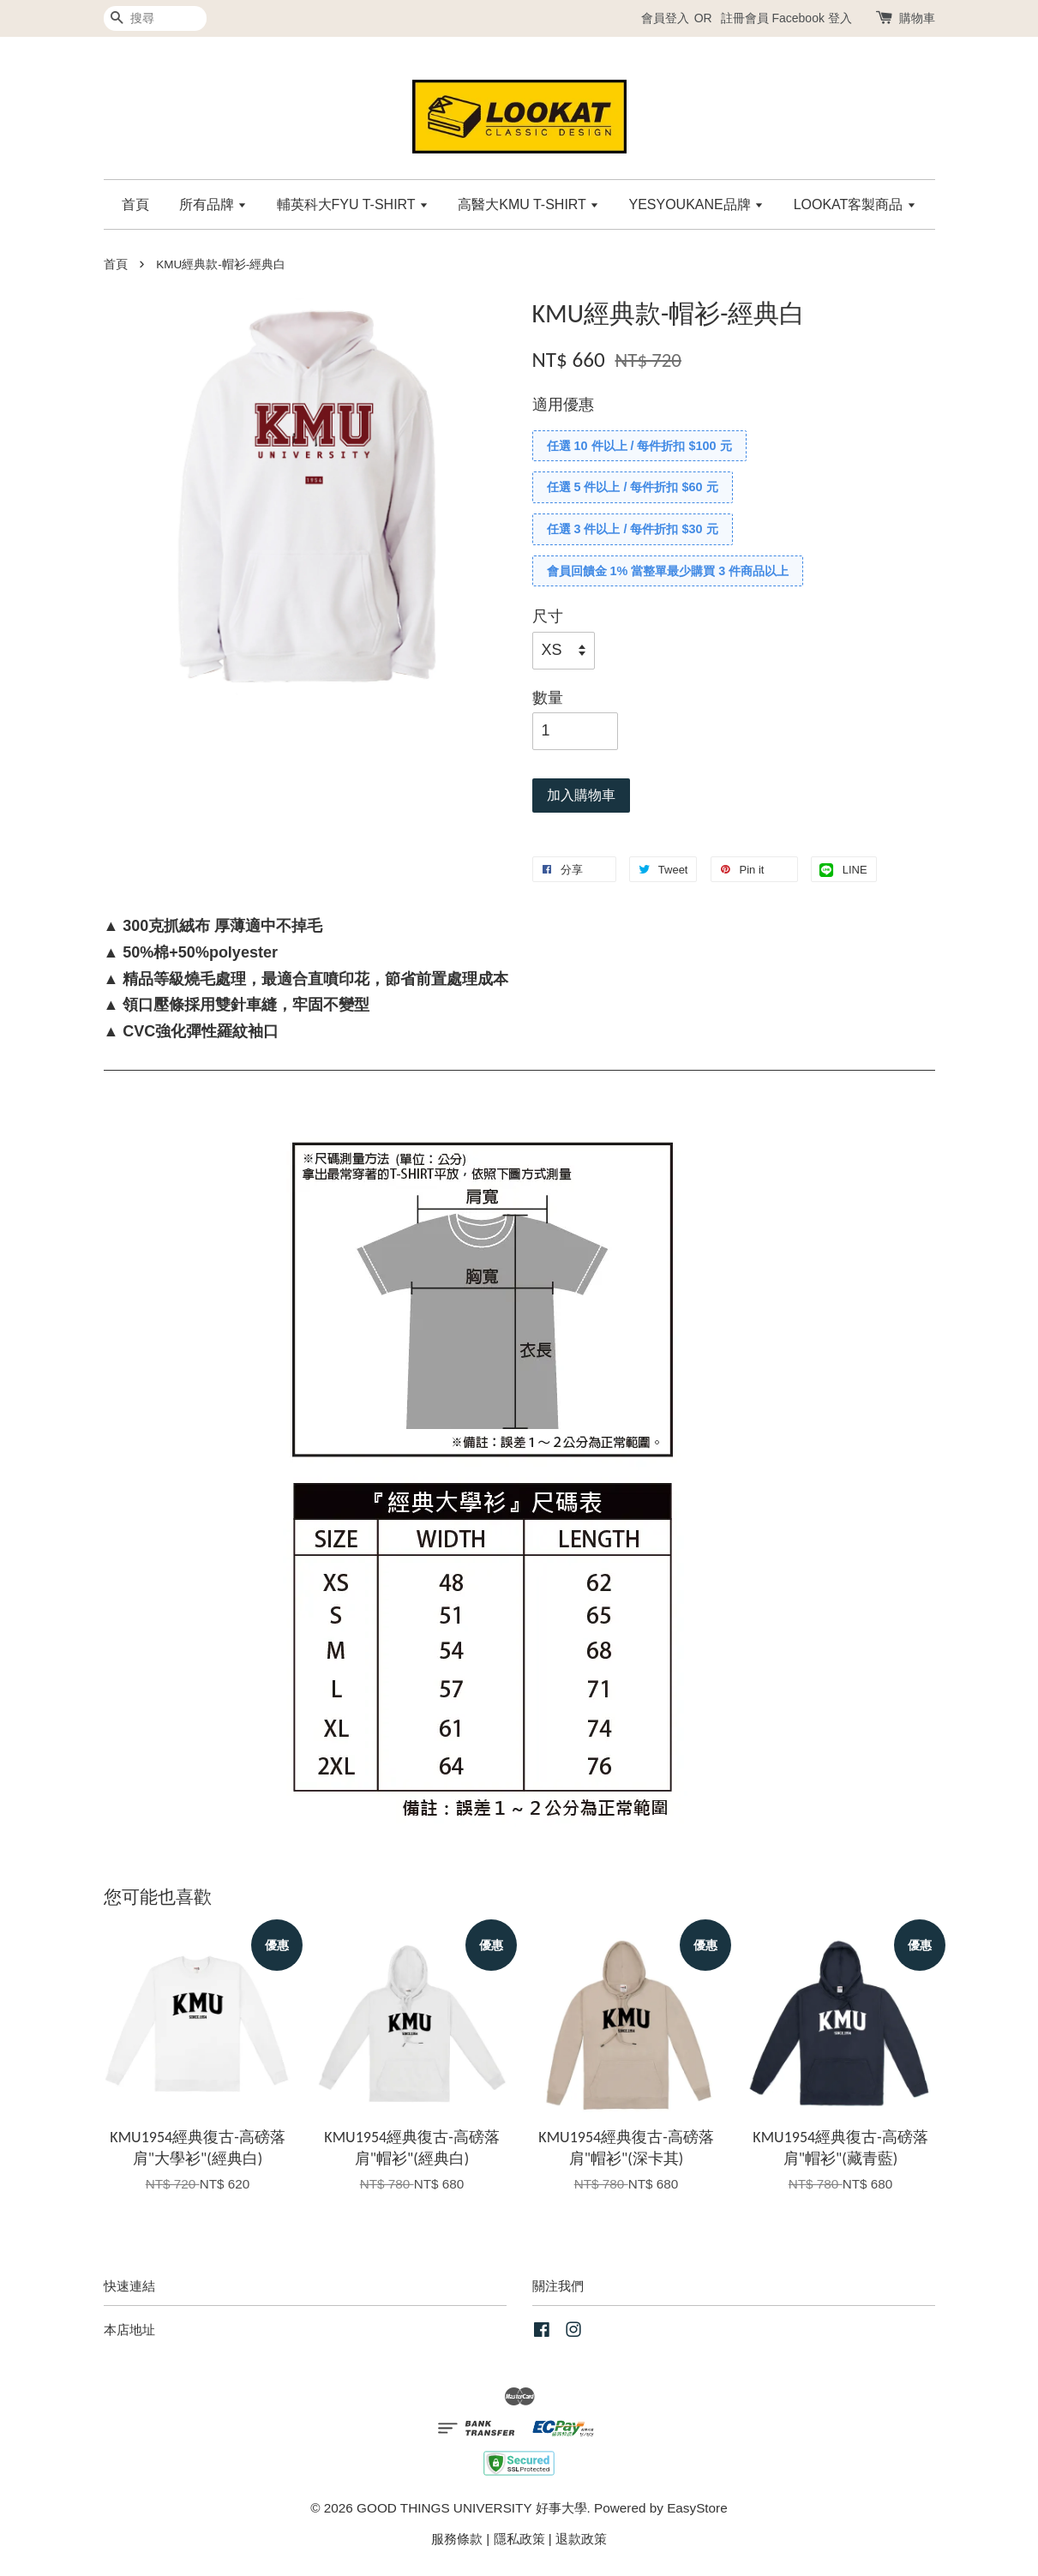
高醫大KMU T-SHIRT (528, 204)
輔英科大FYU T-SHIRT (353, 204)
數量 (547, 697)
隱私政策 (519, 2538)
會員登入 (665, 18)
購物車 (917, 18)
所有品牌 (213, 204)
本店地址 (129, 2329)
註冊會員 (745, 18)
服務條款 (457, 2538)
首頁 (135, 204)
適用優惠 (563, 404)
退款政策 (581, 2538)
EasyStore (697, 2508)
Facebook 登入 (811, 18)
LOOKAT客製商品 (855, 204)
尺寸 (547, 616)
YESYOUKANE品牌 (696, 204)
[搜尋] (155, 18)
